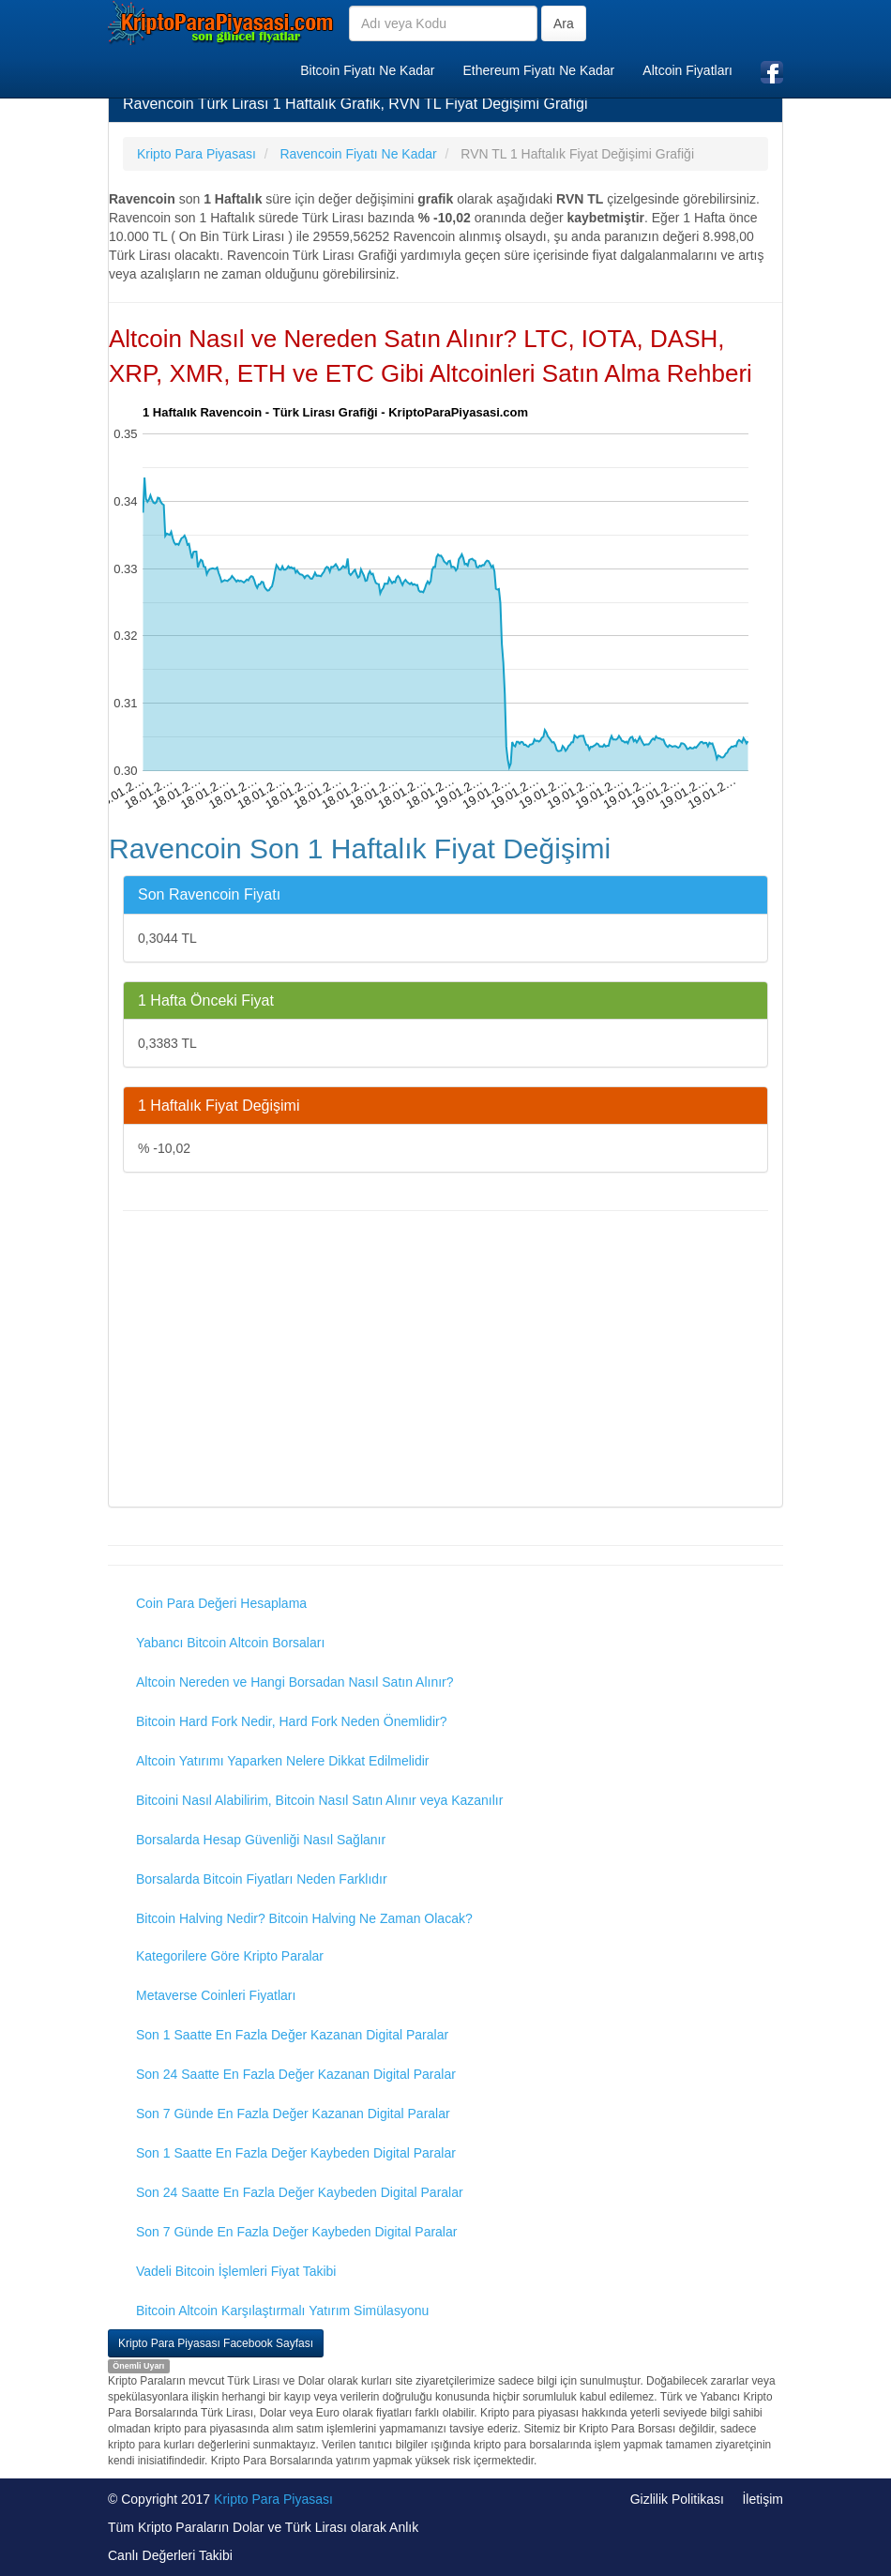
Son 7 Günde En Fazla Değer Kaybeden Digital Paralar (296, 2231)
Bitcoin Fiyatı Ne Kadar (367, 70)
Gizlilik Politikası (677, 2499)
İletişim (762, 2499)
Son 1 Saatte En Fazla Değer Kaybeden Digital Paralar (296, 2152)
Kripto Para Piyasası (273, 2499)
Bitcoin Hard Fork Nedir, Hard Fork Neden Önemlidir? (291, 1721)
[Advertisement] (445, 1361)
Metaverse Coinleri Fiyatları (215, 1995)
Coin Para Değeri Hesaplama (221, 1603)
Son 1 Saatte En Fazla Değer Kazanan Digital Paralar (292, 2034)
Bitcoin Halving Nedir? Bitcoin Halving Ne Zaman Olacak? (304, 1918)
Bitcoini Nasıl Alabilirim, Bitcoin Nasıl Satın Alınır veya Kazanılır (319, 1800)
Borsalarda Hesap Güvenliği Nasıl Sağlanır (260, 1839)
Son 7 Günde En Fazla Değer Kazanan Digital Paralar (293, 2113)
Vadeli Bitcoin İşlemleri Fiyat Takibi (236, 2271)
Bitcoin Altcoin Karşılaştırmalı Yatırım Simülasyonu (282, 2310)
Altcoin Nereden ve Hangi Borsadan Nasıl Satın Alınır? (295, 1682)
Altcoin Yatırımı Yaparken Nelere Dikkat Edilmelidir (283, 1760)
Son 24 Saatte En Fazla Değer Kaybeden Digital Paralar (299, 2192)
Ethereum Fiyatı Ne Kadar (538, 70)
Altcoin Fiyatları (687, 70)
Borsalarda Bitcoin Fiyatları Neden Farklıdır (261, 1879)
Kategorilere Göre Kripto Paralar (230, 1955)
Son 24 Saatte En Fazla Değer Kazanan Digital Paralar (296, 2074)
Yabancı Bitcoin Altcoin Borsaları (230, 1642)
